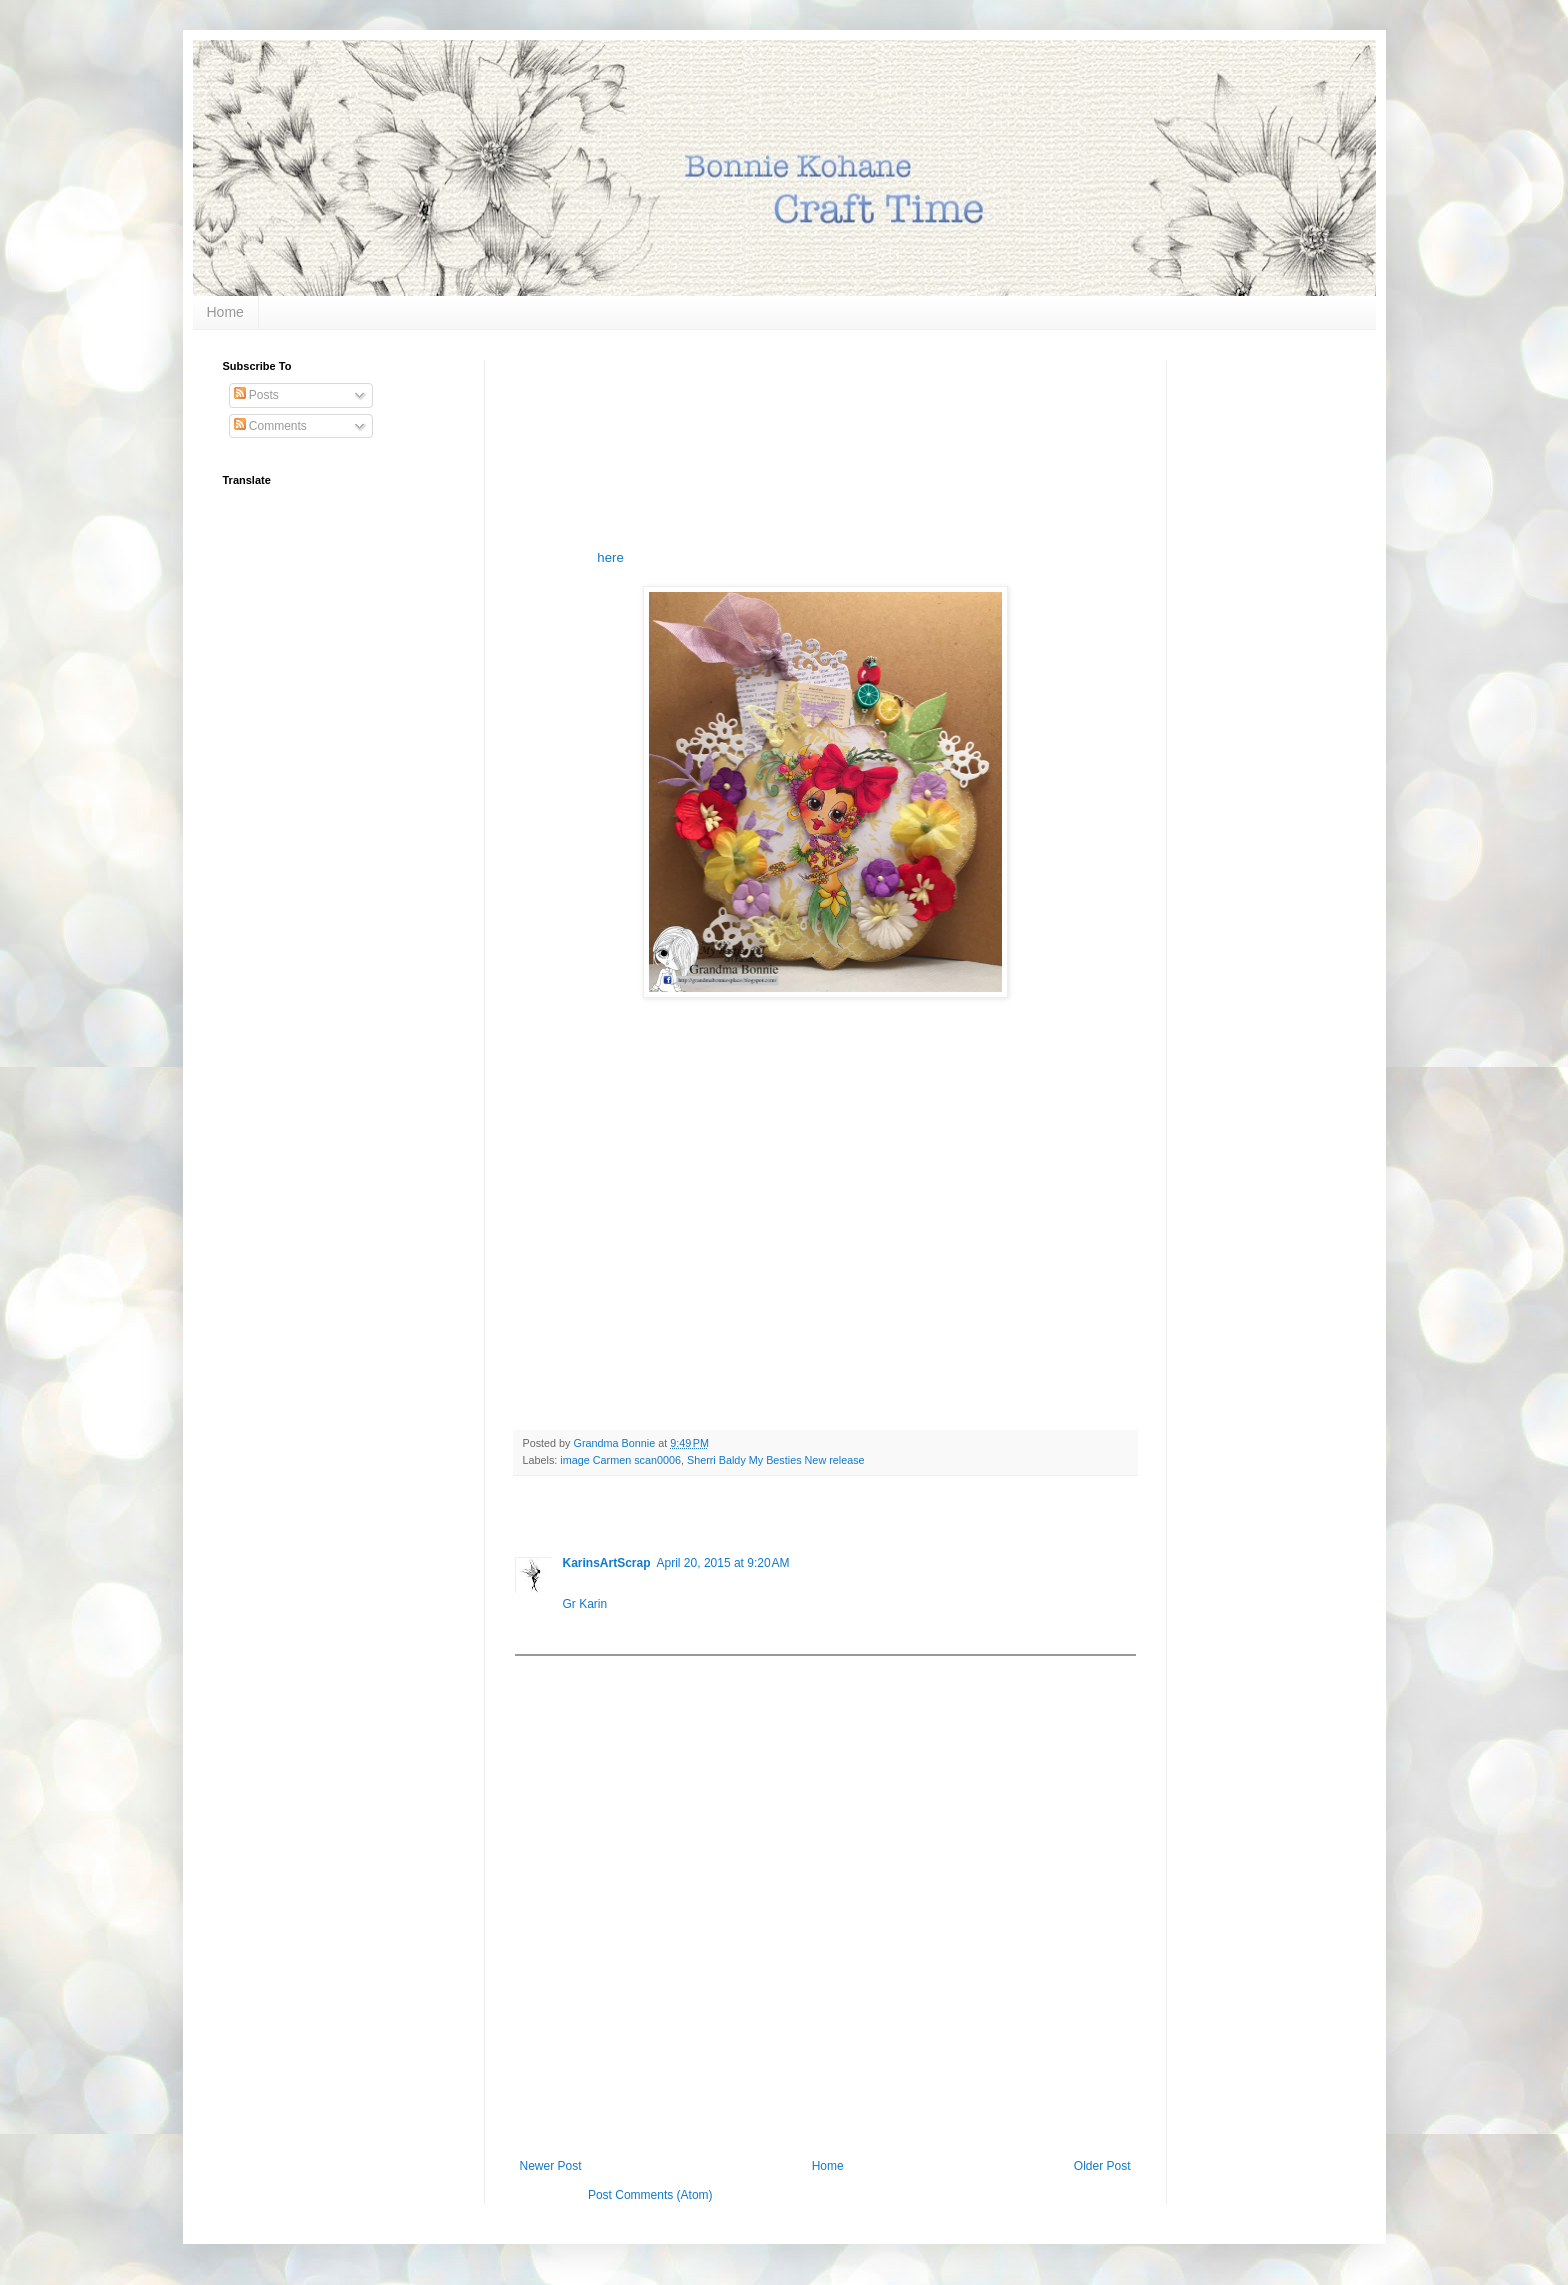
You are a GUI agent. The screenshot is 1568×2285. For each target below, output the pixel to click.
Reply (578, 1629)
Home (225, 312)
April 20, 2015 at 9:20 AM (723, 1563)
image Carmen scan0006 (620, 1460)
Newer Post (551, 2166)
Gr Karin (585, 1604)
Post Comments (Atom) (650, 2195)
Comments (270, 426)
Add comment (561, 1670)
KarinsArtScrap (607, 1563)
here (610, 557)
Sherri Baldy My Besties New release (776, 1460)
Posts (256, 395)
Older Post (1102, 2166)
